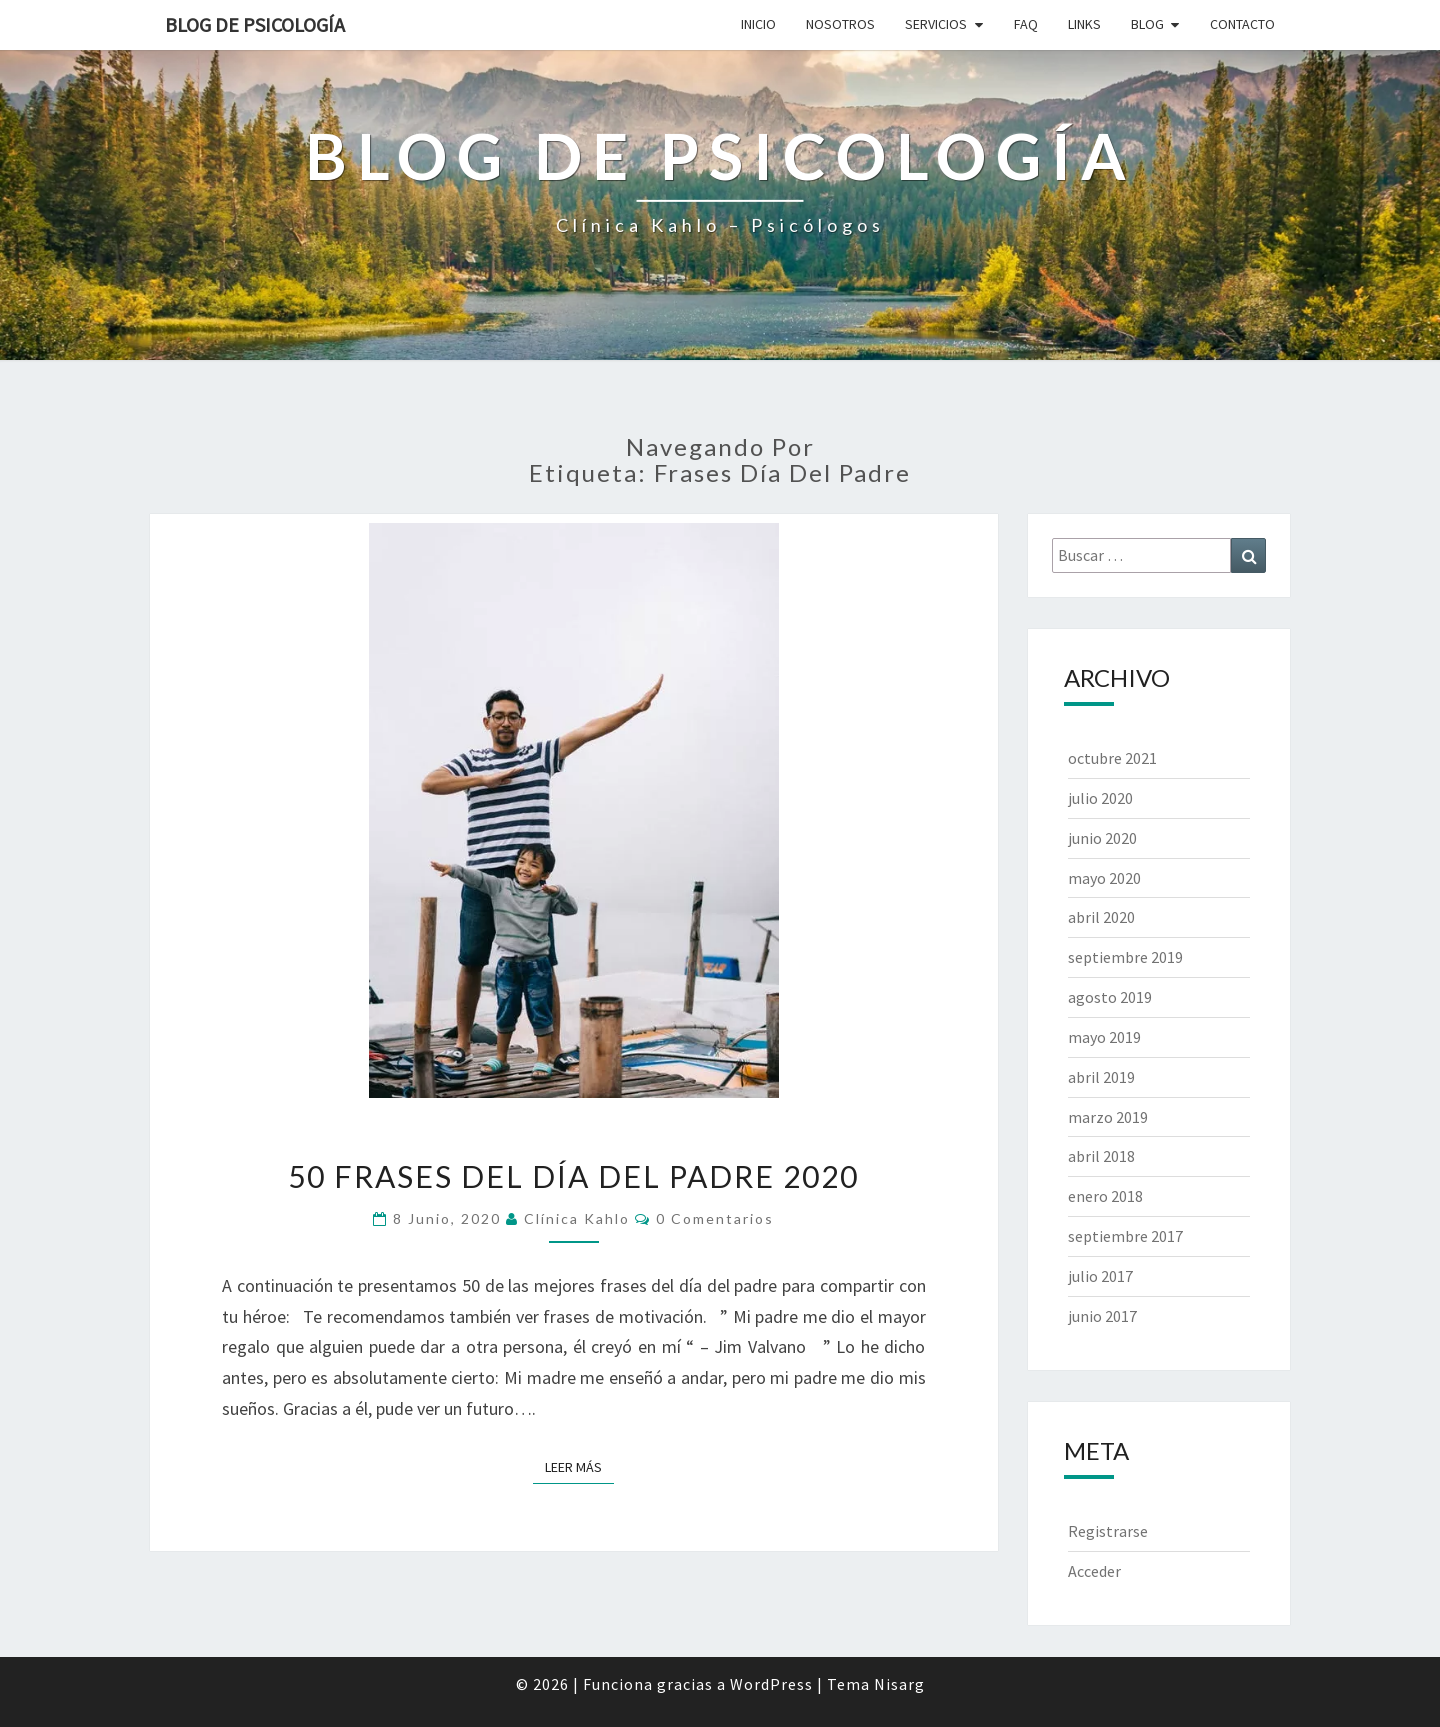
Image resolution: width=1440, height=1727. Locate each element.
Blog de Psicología (255, 24)
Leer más (579, 1466)
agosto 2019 (1110, 997)
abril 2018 (1101, 1156)
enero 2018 (1105, 1196)
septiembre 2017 (1125, 1236)
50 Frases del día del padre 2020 (573, 1176)
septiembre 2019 (1125, 957)
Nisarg (899, 1684)
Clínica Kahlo (577, 1218)
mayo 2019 (1104, 1037)
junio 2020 (1102, 838)
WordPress (771, 1684)
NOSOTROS (840, 24)
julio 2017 (1100, 1276)
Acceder (1094, 1571)
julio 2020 (1100, 798)
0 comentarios (715, 1218)
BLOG (1147, 24)
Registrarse (1108, 1531)
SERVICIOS (936, 24)
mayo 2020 (1104, 878)
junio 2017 (1102, 1316)
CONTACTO (1242, 24)
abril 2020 (1101, 917)
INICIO (758, 24)
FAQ (1026, 24)
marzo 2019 (1108, 1117)
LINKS (1084, 24)
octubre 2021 (1112, 758)
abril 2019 (1101, 1077)
